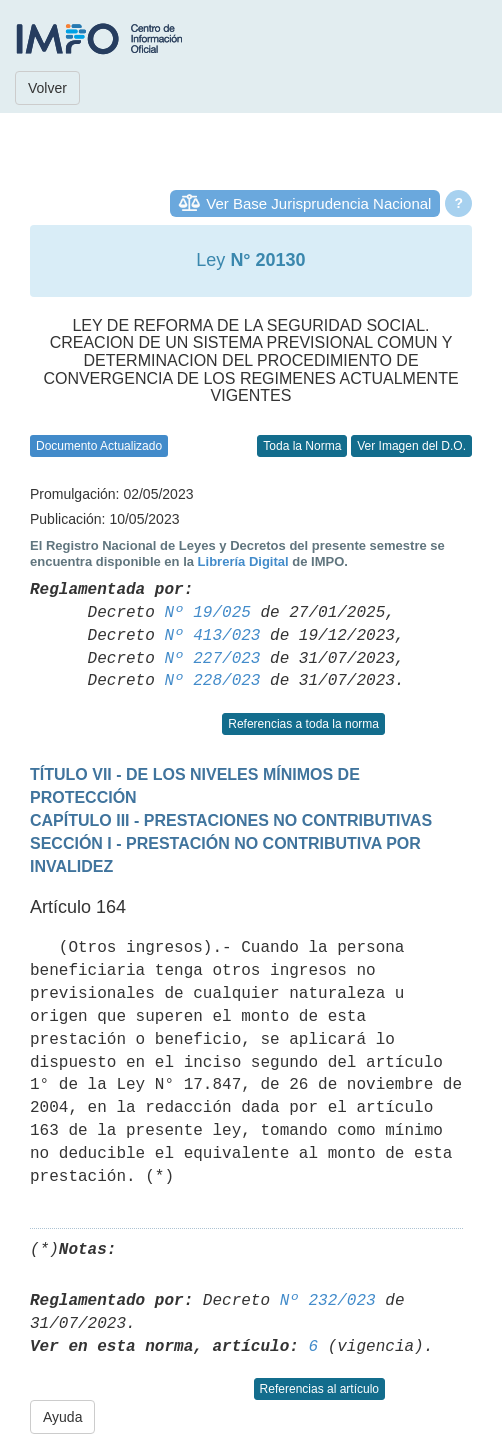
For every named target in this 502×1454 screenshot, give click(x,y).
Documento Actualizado (99, 446)
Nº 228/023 (212, 681)
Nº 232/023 (328, 1301)
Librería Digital (243, 561)
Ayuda (62, 1417)
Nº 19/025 (207, 613)
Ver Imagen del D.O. (411, 446)
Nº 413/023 (212, 636)
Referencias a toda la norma (303, 724)
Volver (47, 88)
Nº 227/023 (212, 659)
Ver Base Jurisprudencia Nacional (318, 203)
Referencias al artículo (319, 1389)
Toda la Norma (302, 446)
